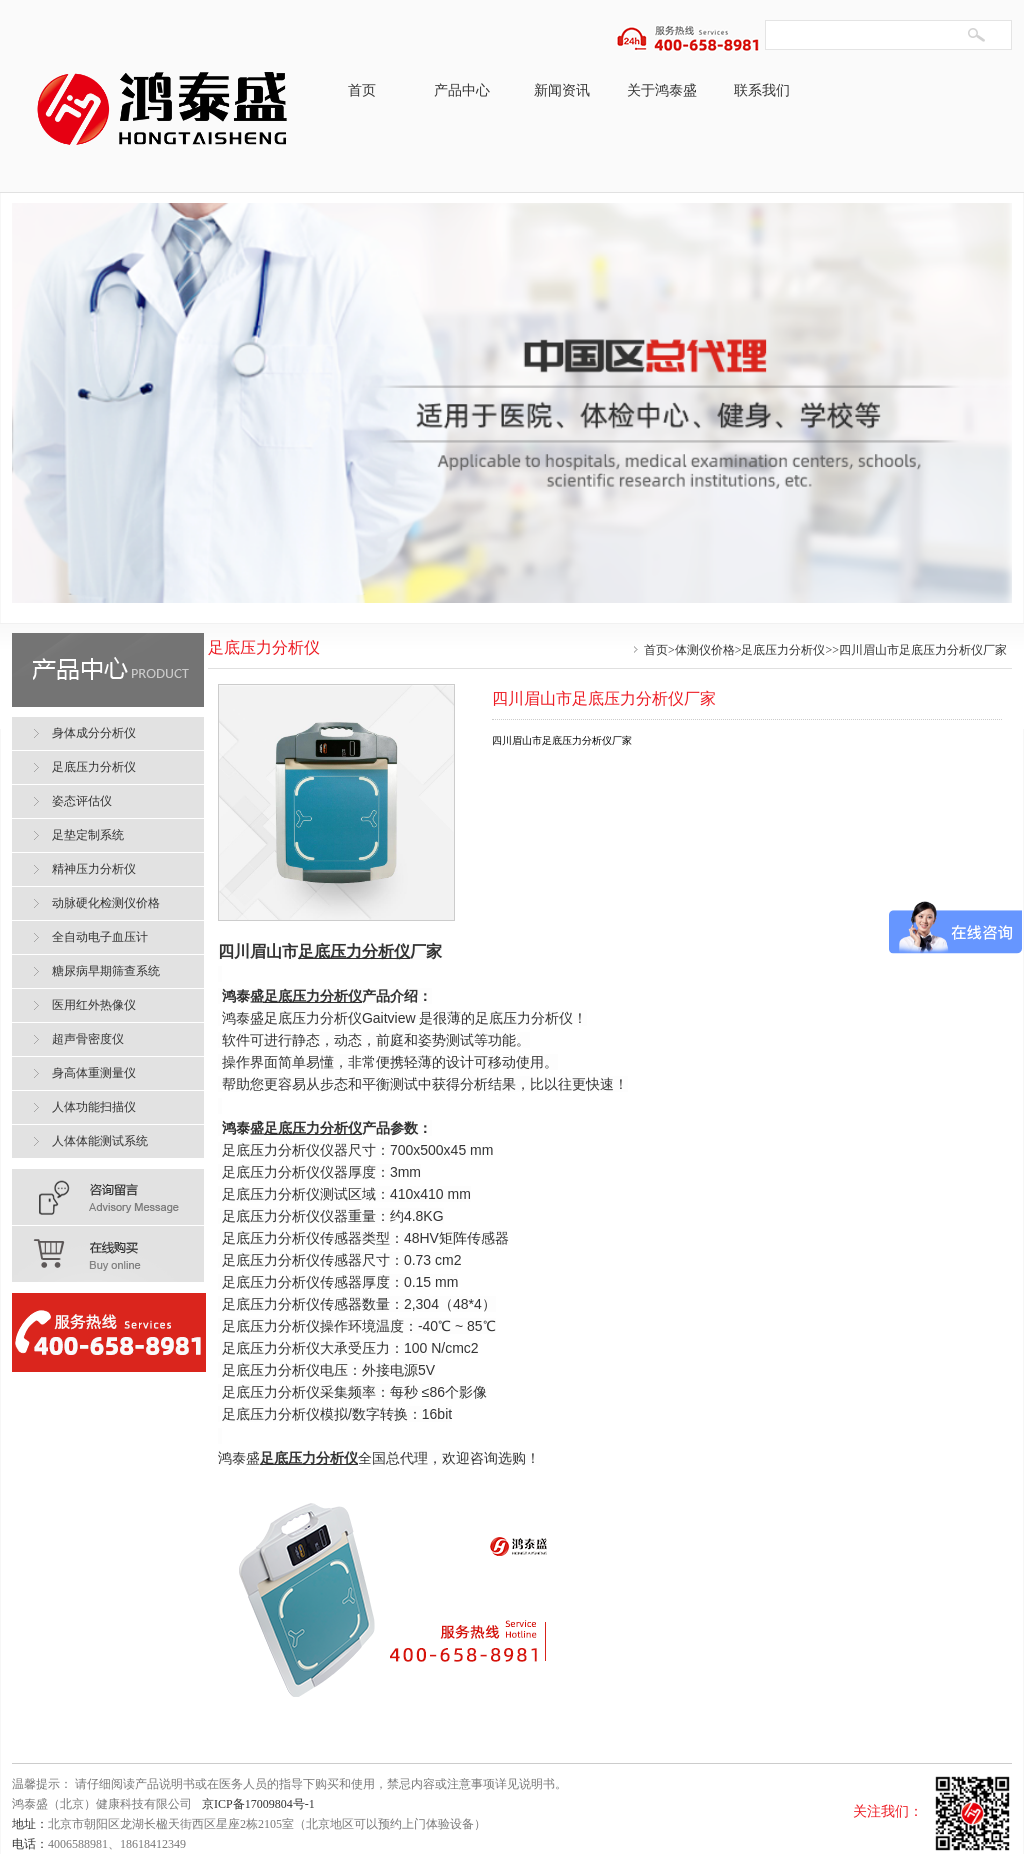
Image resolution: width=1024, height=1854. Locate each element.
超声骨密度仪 (88, 1039)
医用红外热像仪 (94, 1005)
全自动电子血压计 (100, 937)
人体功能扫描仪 (94, 1107)
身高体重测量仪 (94, 1073)
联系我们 (762, 90)
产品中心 (462, 90)
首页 (362, 90)
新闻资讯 (562, 90)
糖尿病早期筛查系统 (106, 971)
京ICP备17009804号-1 (258, 1804)
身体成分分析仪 (94, 733)
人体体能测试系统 (100, 1141)
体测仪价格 (705, 650)
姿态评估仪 (82, 801)
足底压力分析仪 (783, 650)
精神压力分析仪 (94, 869)
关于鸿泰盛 (662, 90)
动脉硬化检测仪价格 (106, 903)
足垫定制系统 (88, 835)
